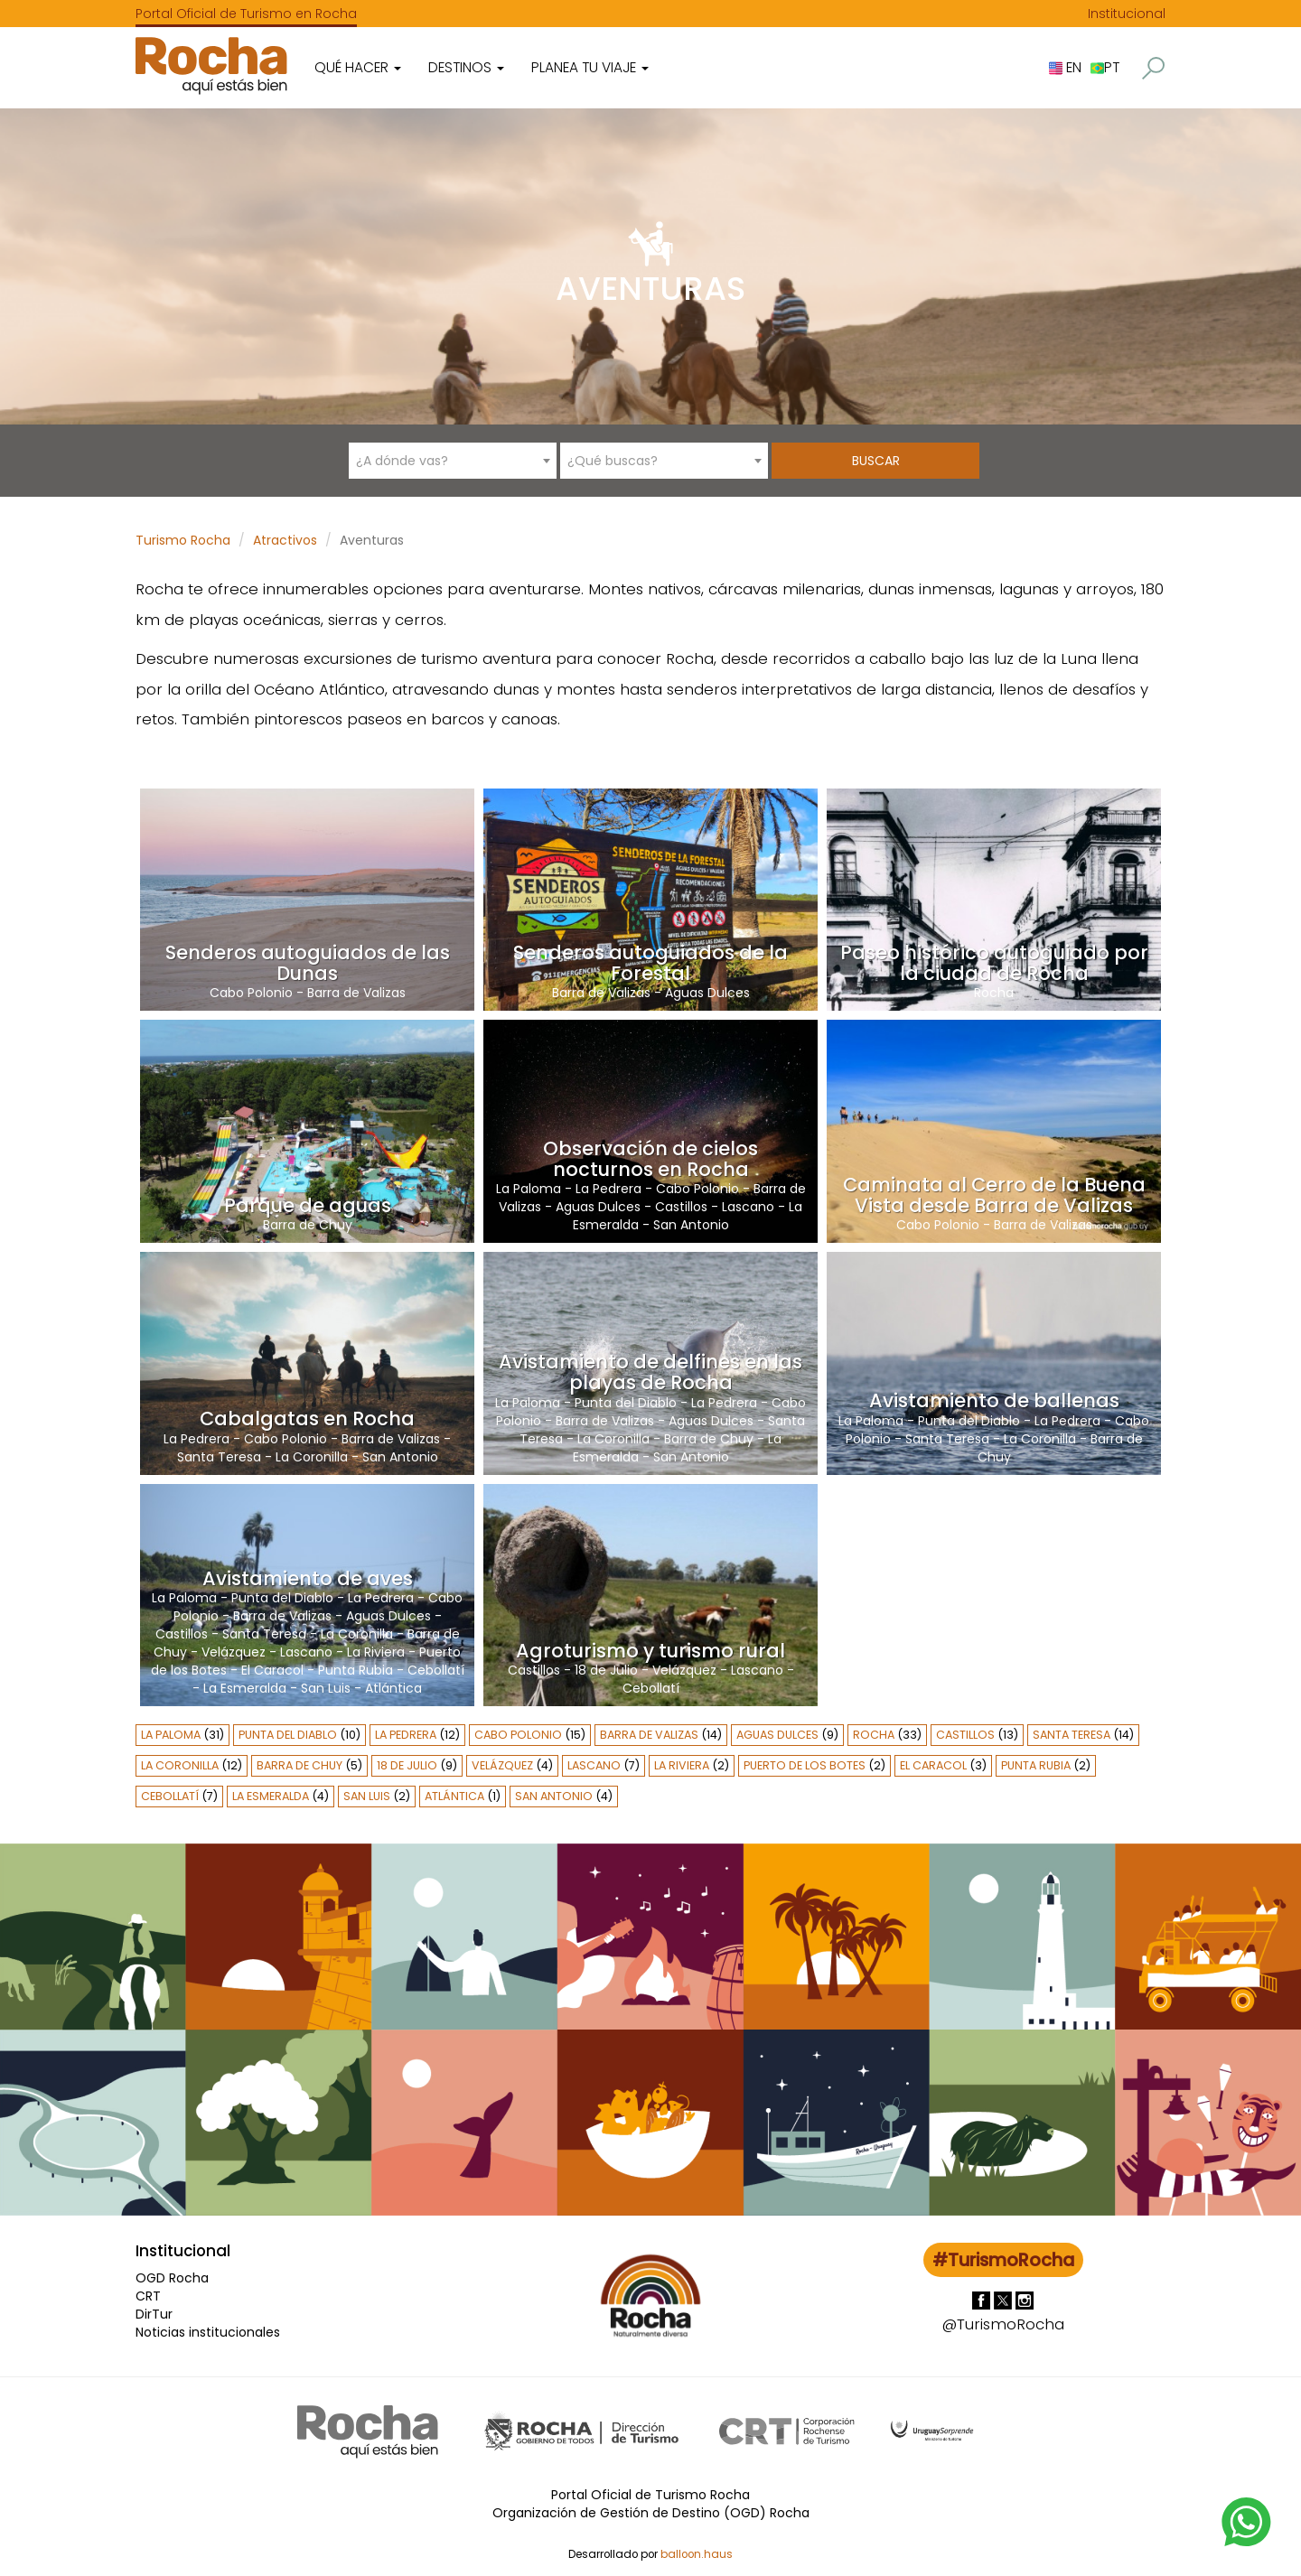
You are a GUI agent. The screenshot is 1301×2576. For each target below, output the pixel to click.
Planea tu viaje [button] (590, 67)
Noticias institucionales (208, 2332)
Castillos (681, 1207)
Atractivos (285, 540)
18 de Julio (606, 1670)
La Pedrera (608, 1189)
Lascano (748, 1207)
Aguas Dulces (707, 993)
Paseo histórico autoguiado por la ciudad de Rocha (994, 962)
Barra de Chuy (307, 1225)
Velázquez (233, 1652)
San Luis (326, 1688)
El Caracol (272, 1670)
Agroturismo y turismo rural (650, 1651)
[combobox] (453, 461)
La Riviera (376, 1652)
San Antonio (691, 1225)
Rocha (994, 993)
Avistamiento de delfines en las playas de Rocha (650, 1372)
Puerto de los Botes (805, 1765)
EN (1065, 67)
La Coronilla (312, 1457)
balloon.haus (696, 2554)
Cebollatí (435, 1670)
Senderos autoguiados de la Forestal (650, 962)
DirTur (154, 2314)
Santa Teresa (219, 1457)
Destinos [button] (466, 67)
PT (1104, 67)
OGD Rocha (172, 2278)
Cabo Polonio (251, 993)
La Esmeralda (244, 1688)
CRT (148, 2296)
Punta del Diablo (626, 1403)
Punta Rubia (355, 1670)
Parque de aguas (307, 1205)
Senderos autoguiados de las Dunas (307, 962)
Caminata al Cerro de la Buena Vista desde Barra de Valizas (994, 1194)
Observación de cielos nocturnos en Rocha (650, 1158)
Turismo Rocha (183, 540)
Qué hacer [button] (357, 67)
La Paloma (528, 1189)
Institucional (1126, 14)
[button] (1153, 68)
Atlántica (393, 1688)
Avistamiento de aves (307, 1578)
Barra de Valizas (356, 993)
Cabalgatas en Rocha (307, 1418)
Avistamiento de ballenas (994, 1400)
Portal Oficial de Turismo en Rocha (246, 14)
